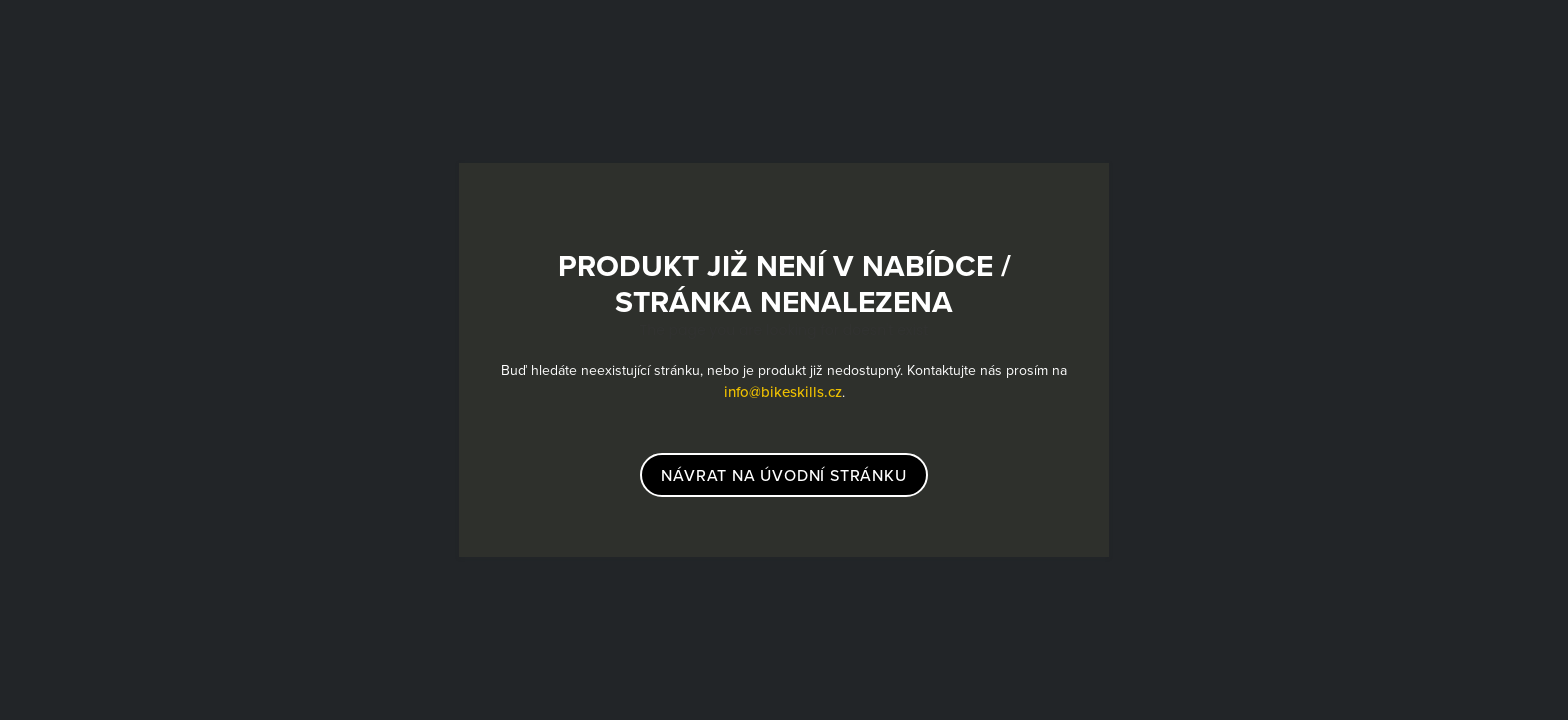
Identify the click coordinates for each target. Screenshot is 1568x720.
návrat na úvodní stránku (783, 475)
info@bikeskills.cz (783, 391)
